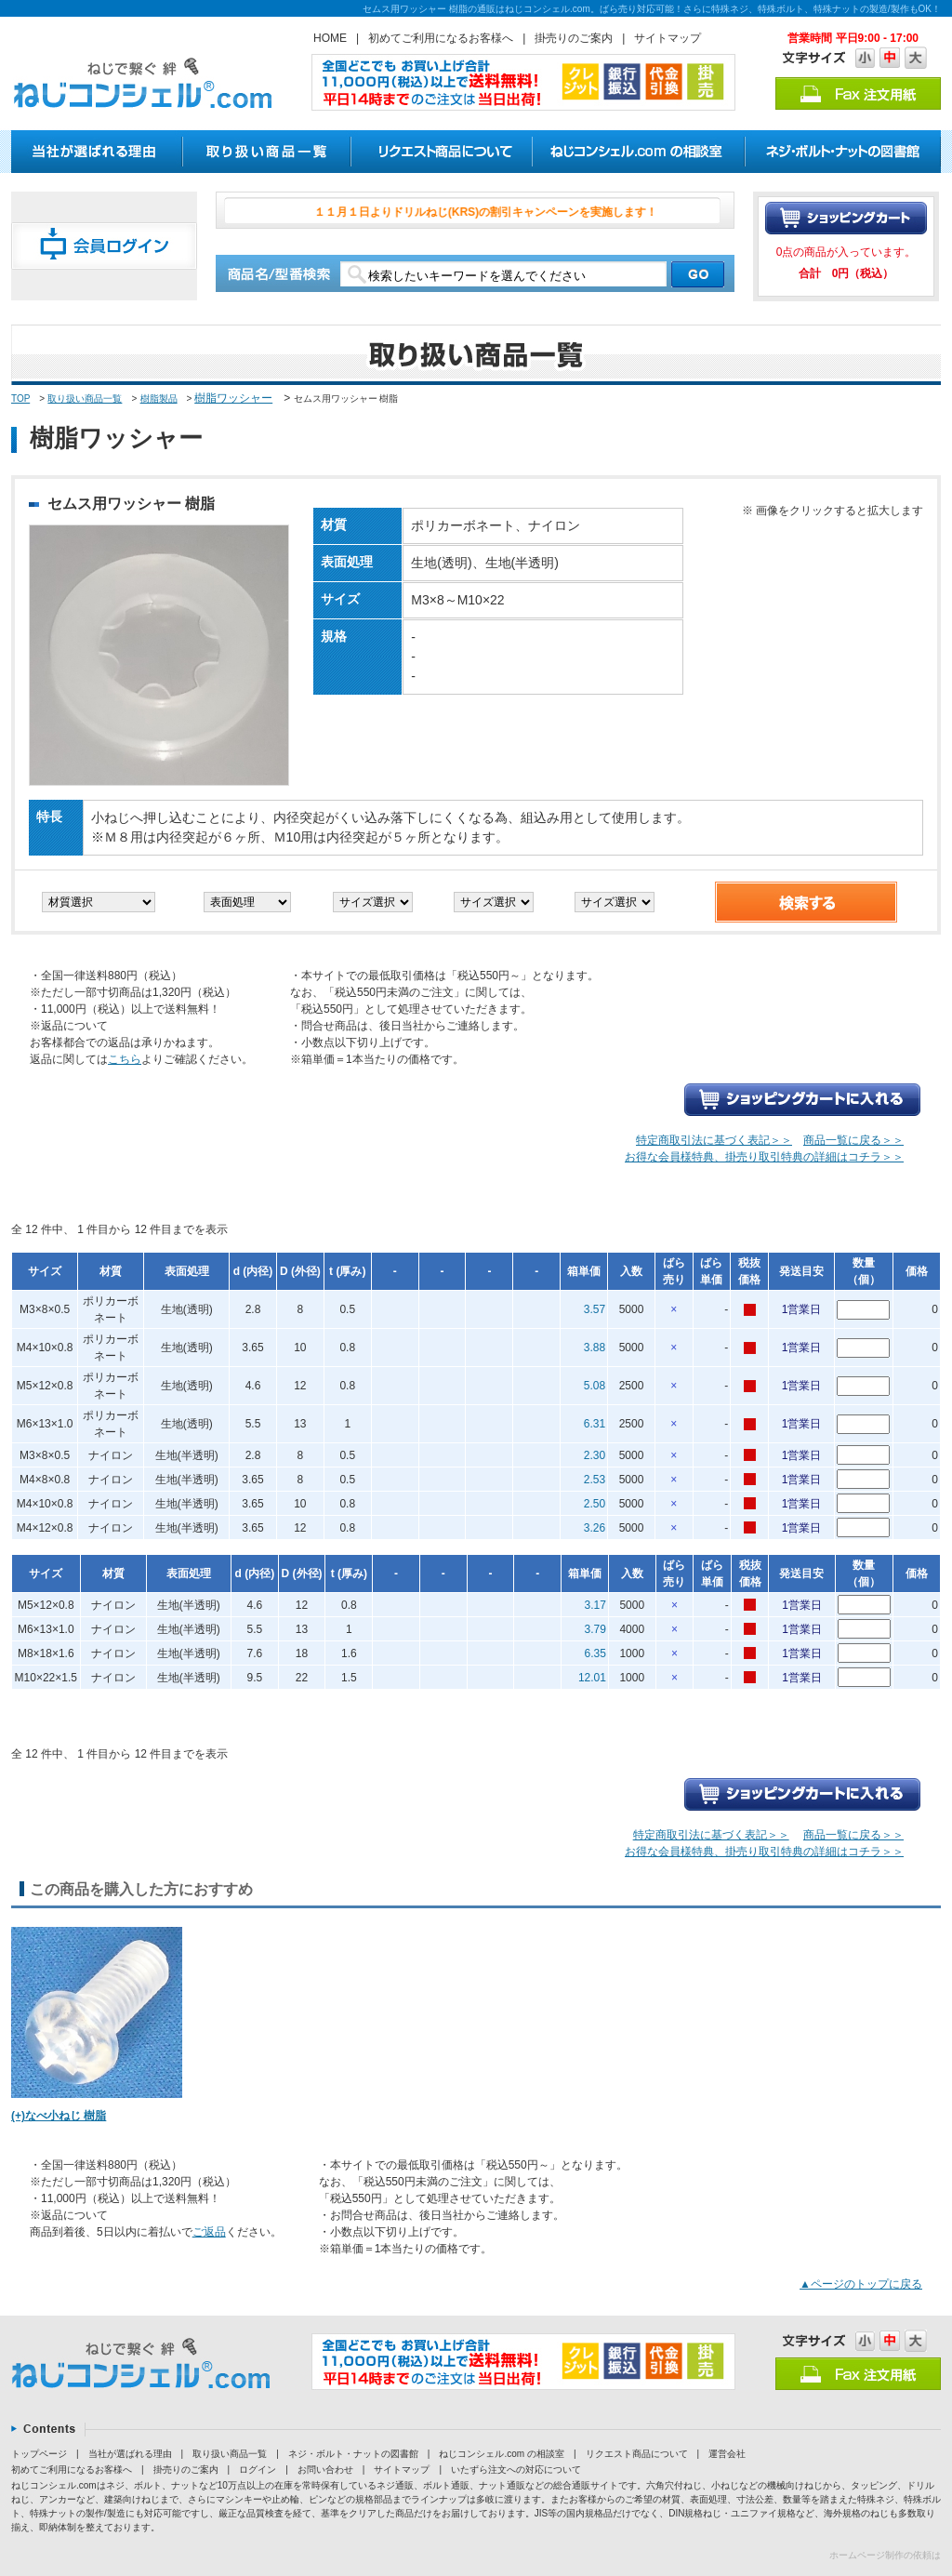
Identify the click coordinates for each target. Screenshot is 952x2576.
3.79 (595, 1629)
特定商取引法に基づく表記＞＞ (714, 1140)
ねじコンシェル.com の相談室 (501, 2454)
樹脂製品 (159, 398)
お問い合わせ (325, 2469)
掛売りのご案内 (574, 38)
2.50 (594, 1503)
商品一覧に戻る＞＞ (853, 1140)
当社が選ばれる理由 (130, 2454)
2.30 (594, 1455)
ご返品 (209, 2231)
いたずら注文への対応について (516, 2469)
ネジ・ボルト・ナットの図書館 (353, 2454)
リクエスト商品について (637, 2454)
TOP (20, 398)
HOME (330, 38)
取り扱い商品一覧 (84, 398)
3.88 (594, 1347)
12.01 (592, 1677)
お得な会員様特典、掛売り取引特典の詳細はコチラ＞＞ (764, 1156)
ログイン (257, 2469)
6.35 (595, 1653)
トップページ (39, 2454)
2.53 (594, 1479)
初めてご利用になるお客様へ (440, 38)
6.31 (594, 1423)
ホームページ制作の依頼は (885, 2555)
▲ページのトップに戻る (861, 2284)
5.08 (594, 1385)
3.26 (594, 1527)
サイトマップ (667, 38)
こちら (124, 1059)
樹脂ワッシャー (233, 398)
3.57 (594, 1309)
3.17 (595, 1605)
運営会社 (727, 2454)
